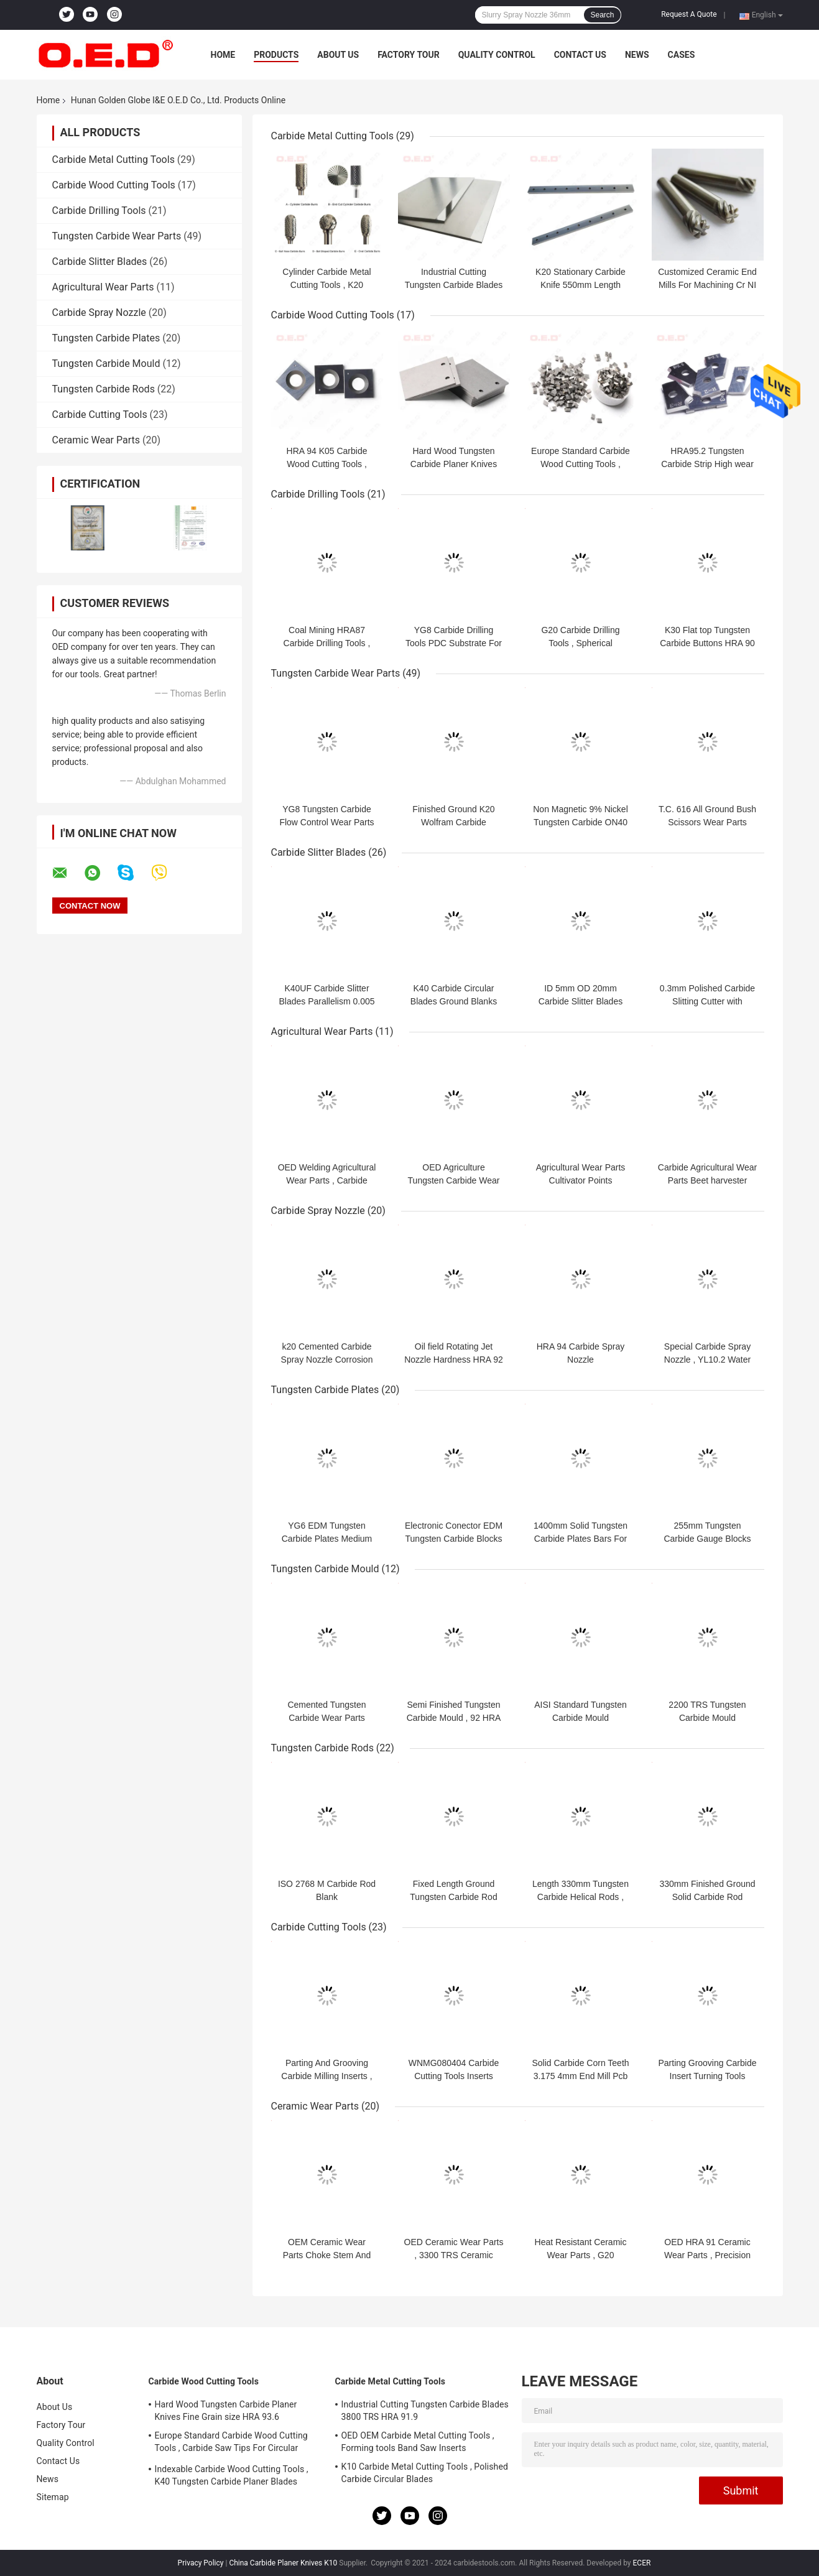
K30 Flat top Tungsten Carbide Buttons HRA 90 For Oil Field (707, 643)
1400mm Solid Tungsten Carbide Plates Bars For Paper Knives (580, 1539)
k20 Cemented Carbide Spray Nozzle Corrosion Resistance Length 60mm (326, 1359)
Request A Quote (688, 14)
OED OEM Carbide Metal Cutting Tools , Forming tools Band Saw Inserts (417, 2441)
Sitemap (53, 2497)
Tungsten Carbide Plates (106, 338)
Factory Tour (408, 55)
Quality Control (496, 55)
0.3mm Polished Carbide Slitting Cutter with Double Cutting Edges (707, 1001)
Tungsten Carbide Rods (103, 389)
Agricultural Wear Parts (103, 287)
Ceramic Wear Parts (96, 440)
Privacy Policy (201, 2563)
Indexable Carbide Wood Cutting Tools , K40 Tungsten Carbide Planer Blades (231, 2475)
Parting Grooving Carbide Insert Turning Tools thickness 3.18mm (708, 2076)
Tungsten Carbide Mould (106, 363)
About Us (338, 55)
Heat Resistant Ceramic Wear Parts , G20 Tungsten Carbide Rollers (580, 2255)
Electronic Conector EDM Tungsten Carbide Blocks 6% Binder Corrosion (453, 1539)
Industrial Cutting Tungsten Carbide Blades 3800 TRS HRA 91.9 (453, 285)
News (637, 55)
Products (276, 55)
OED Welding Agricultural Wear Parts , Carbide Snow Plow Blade (327, 1180)
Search (602, 15)
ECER (642, 2563)
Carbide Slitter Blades (99, 261)
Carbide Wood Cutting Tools (113, 185)
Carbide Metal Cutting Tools (113, 159)
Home (223, 55)
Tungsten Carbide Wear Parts (117, 236)
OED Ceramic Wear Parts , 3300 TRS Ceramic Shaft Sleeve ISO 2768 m (454, 2255)
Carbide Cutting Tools (99, 414)
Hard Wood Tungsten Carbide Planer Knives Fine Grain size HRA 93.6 (454, 464)
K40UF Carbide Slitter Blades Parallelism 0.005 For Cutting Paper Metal (326, 1001)
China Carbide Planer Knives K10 (283, 2563)
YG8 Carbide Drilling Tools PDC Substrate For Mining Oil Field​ (453, 643)
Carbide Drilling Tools (99, 210)
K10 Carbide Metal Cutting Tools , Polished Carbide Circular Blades (424, 2473)
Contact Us (580, 55)
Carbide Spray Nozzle (99, 312)
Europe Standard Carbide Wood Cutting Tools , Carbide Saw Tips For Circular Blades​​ (231, 2443)
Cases (681, 55)
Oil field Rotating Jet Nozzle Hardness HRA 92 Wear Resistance (453, 1359)
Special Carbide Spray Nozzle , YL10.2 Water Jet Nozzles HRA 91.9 (707, 1359)
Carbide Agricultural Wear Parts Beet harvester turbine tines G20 (707, 1180)
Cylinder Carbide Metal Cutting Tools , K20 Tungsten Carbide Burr (326, 285)
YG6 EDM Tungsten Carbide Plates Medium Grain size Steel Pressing (327, 1539)
